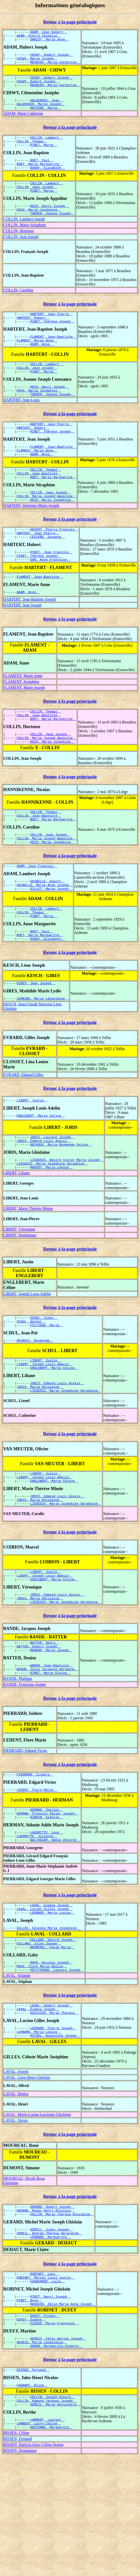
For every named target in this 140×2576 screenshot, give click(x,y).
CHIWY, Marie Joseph (37, 62)
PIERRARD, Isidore (35, 1858)
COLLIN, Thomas (32, 151)
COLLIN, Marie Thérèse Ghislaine (62, 2317)
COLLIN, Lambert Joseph (24, 237)
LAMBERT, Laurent (47, 2538)
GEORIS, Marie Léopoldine (42, 2455)
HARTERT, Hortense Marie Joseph (31, 541)
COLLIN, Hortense (18, 248)
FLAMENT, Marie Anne (37, 362)
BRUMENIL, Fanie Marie (52, 2041)
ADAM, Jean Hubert (48, 32)
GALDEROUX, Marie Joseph (41, 112)
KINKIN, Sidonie (46, 1903)
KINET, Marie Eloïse (50, 1755)
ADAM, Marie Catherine (23, 122)
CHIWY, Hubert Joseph (51, 57)
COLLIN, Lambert (46, 147)
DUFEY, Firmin (44, 2426)
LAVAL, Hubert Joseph (51, 2102)
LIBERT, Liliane (16, 1235)
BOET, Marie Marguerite (40, 176)
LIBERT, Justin (32, 1158)
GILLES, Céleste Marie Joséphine (48, 2019)
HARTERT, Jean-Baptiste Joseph (29, 639)
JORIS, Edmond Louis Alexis (44, 1200)
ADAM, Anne (41, 366)
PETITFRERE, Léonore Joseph (57, 2066)
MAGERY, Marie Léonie (51, 1229)
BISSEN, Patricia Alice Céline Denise (33, 2564)
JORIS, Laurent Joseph (52, 1195)
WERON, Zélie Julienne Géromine (48, 1751)
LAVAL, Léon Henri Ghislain (26, 2178)
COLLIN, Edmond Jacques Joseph (47, 2517)
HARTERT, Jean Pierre (51, 332)
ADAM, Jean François (37, 915)
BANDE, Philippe (17, 1761)
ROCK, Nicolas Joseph (51, 2057)
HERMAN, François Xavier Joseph (48, 1899)
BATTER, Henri (44, 1722)
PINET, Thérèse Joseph (52, 341)
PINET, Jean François (51, 590)
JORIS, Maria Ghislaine (40, 1455)
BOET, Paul (41, 172)
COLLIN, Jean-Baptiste (39, 506)
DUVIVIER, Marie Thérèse (54, 2111)
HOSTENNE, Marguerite (51, 2547)
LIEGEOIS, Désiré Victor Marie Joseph (66, 1220)
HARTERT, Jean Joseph (22, 645)
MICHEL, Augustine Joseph (55, 2136)
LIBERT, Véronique (19, 1291)
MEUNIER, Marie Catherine (55, 66)
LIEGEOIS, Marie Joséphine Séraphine (52, 1225)
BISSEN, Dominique (20, 2570)
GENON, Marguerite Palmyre (56, 2460)
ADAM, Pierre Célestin (39, 37)
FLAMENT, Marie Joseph (24, 727)
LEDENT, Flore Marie (37, 1874)
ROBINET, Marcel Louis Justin (46, 2384)
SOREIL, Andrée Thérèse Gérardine (49, 2337)
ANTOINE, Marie (45, 116)
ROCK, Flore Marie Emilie (42, 2061)
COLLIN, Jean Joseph (37, 201)
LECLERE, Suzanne (47, 574)
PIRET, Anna (29, 2409)
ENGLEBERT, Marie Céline (41, 1174)
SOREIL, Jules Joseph (51, 2333)
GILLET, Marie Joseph (51, 940)
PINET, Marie (43, 156)
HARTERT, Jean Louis (21, 426)
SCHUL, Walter (31, 1385)
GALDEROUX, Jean (46, 107)
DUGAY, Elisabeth (47, 181)
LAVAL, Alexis (15, 2221)
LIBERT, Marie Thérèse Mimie (28, 1271)
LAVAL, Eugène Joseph (51, 1994)
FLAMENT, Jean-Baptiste (53, 357)
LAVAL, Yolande (16, 2072)
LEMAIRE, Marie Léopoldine (43, 1056)
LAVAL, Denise (16, 2194)
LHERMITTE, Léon (46, 1919)
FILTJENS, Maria (46, 1389)
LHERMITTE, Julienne (37, 1924)
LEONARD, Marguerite (50, 2342)
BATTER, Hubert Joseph (39, 1726)
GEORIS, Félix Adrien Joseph (58, 2451)
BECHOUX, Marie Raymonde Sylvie (61, 1204)
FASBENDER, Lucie (47, 2388)
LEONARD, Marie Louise (52, 2003)
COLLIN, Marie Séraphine (24, 243)
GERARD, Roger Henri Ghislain (46, 2312)
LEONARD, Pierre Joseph (53, 2127)
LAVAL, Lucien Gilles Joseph (45, 1999)
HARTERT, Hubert (33, 337)
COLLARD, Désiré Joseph (53, 2032)
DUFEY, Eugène (31, 2430)
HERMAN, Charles (46, 1895)
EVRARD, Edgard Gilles (23, 1132)
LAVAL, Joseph (15, 2172)
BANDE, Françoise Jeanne (24, 1767)
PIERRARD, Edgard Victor (25, 1833)
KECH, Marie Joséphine (39, 226)
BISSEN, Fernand (33, 2484)
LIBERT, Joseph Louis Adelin (27, 1356)
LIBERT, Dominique (19, 1297)
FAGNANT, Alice (32, 2500)
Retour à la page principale (70, 21)
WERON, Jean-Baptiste (51, 1746)
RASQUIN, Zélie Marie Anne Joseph (63, 2413)
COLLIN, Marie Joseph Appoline (47, 531)
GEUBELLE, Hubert (47, 931)
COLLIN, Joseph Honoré (52, 2513)
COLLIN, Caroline (18, 308)
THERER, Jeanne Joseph (52, 231)
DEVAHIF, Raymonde (35, 1405)
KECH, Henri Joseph (49, 222)
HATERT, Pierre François (54, 565)
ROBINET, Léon (44, 2379)
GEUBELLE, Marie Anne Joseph (45, 936)
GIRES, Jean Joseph (36, 1040)
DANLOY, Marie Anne (49, 41)
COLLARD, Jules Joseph (39, 2036)
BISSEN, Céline (16, 2553)
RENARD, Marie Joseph (51, 1730)
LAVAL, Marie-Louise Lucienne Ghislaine (37, 2215)
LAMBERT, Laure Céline (39, 2542)
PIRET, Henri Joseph (50, 2404)
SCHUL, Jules (43, 1380)
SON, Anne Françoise (50, 599)
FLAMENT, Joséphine (21, 722)
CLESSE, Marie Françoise (54, 2435)
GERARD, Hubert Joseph (52, 2308)
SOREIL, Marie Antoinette (55, 2522)
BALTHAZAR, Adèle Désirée (55, 1928)
